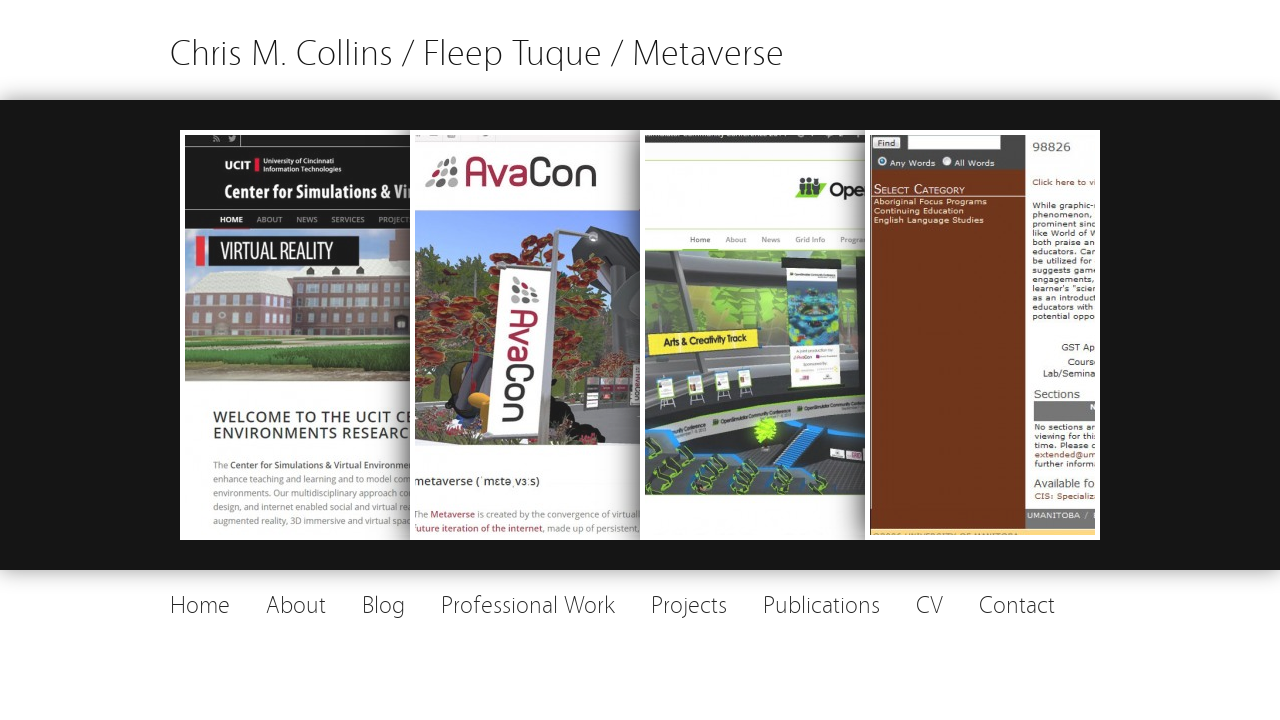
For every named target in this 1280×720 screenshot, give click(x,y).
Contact (1017, 602)
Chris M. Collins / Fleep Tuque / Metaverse (477, 49)
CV (929, 602)
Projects (689, 602)
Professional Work (528, 602)
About (296, 602)
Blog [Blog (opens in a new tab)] (383, 602)
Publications (821, 602)
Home (200, 602)
